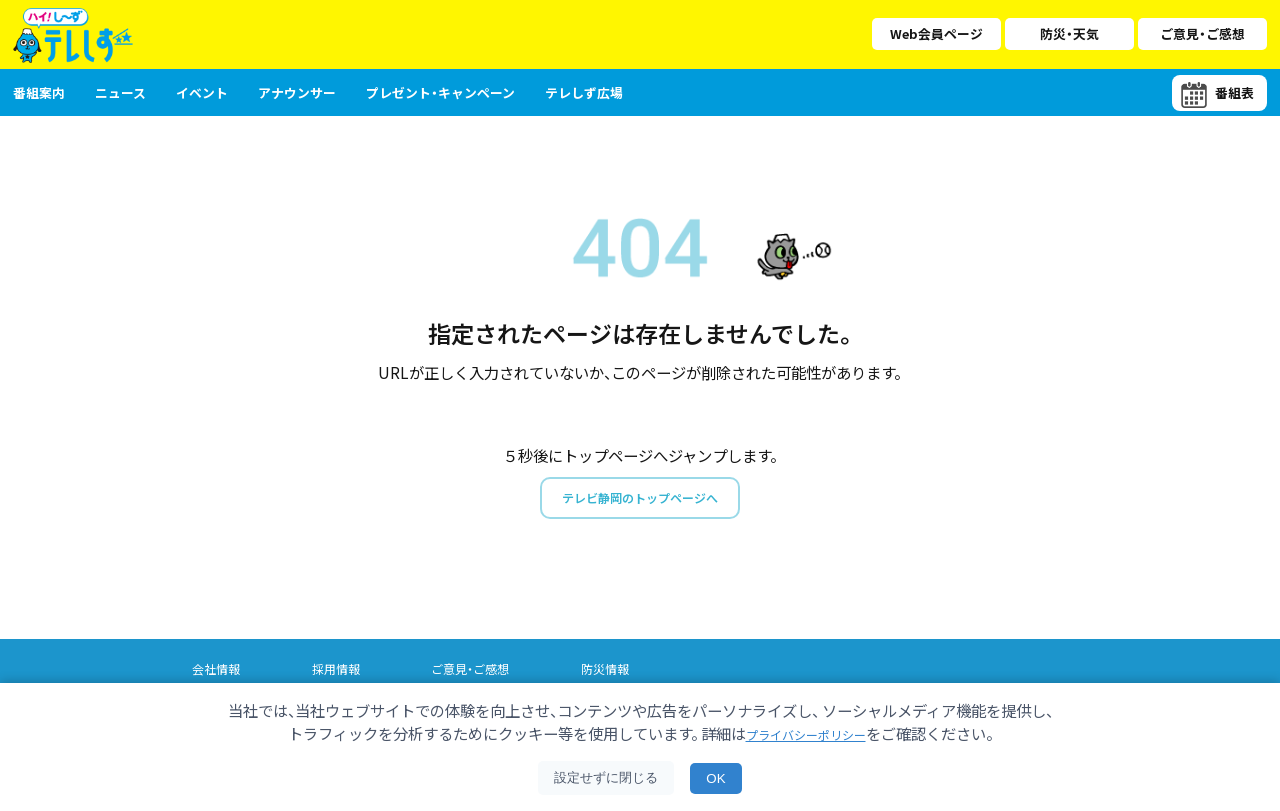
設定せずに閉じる (606, 777)
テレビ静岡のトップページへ (639, 500)
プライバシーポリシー (806, 733)
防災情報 (622, 673)
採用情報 (342, 673)
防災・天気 (1069, 33)
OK (715, 778)
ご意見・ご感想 (1202, 33)
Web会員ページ (936, 33)
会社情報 (218, 673)
